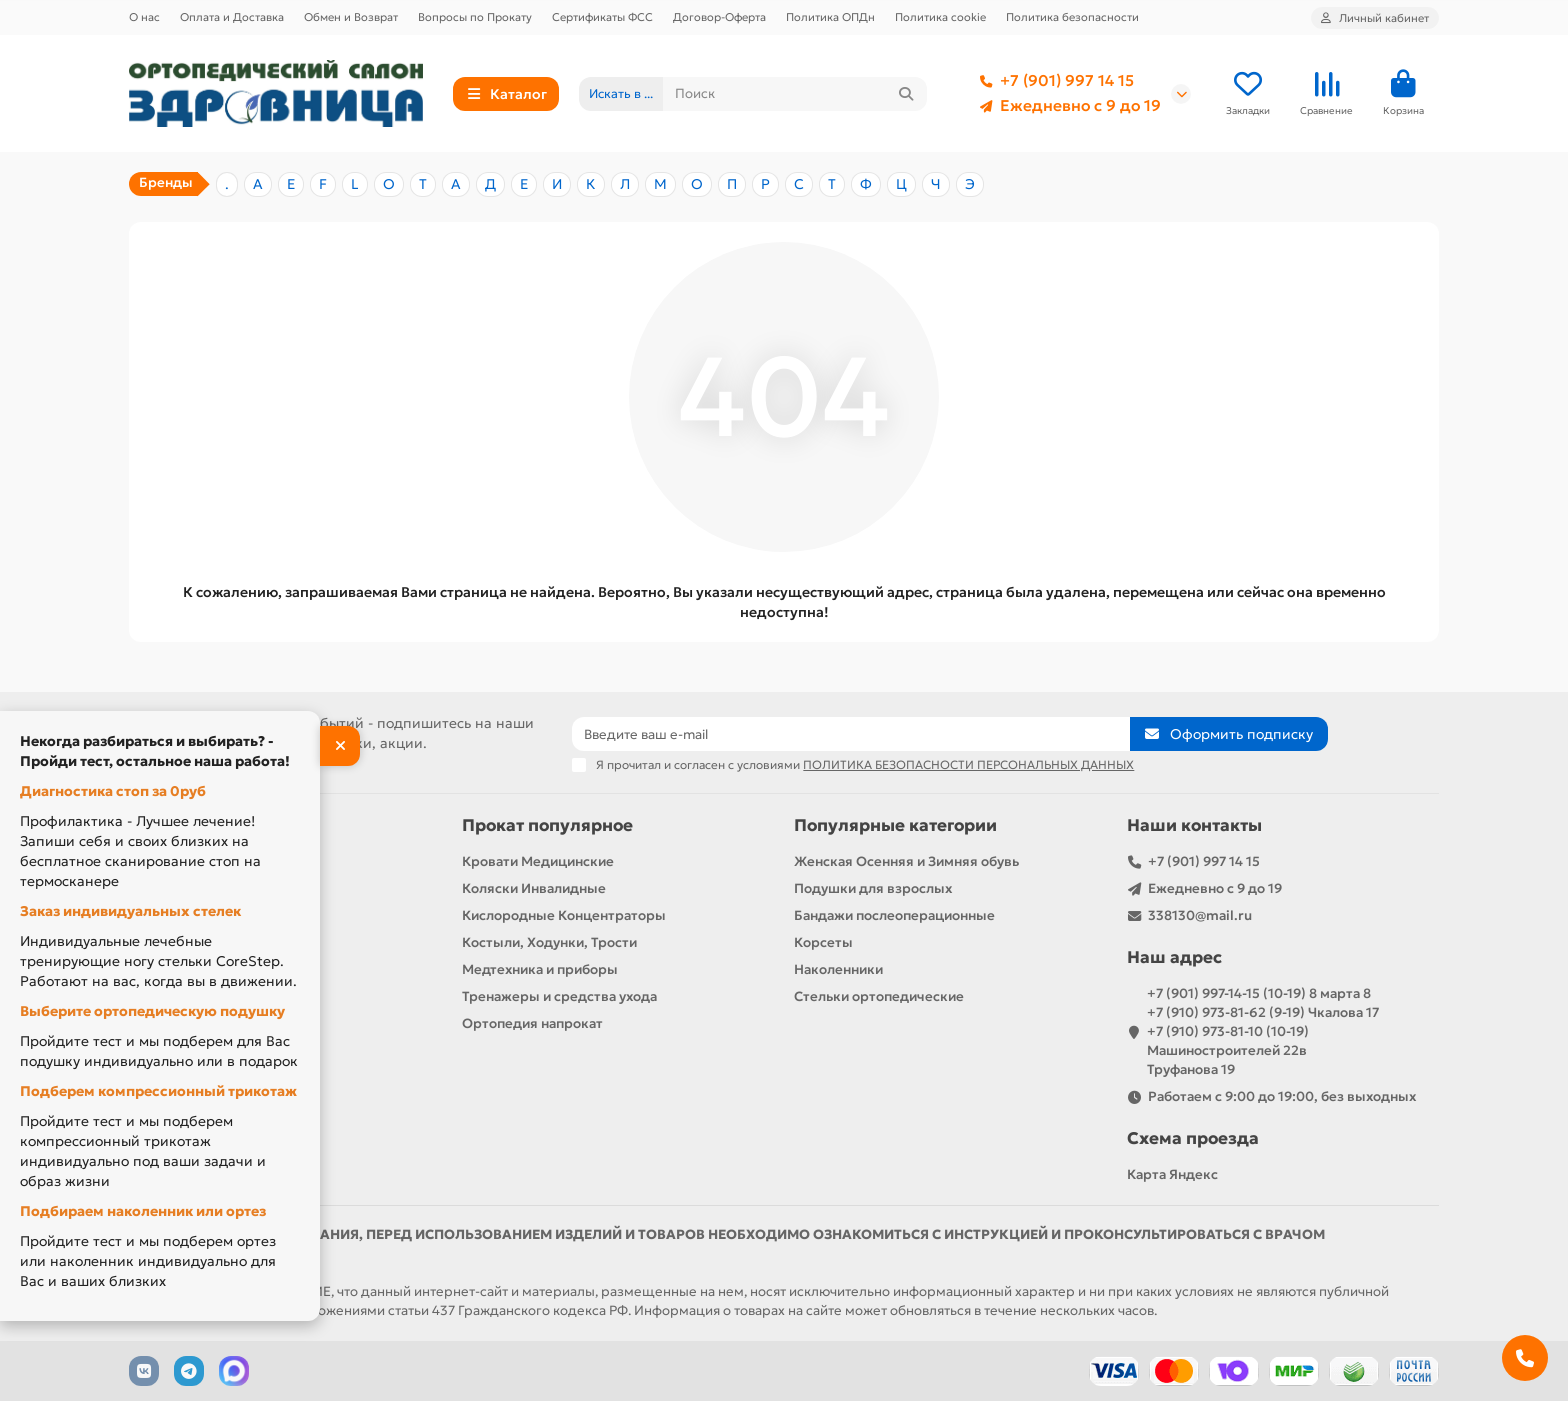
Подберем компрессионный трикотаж (158, 1091)
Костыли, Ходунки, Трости (549, 942)
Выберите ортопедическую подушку (152, 1011)
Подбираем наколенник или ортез (143, 1211)
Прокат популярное (547, 825)
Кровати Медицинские (538, 861)
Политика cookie (940, 17)
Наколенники (838, 969)
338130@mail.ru (1200, 915)
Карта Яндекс (1172, 1174)
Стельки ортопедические (879, 996)
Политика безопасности (1072, 17)
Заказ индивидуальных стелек (130, 911)
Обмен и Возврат (351, 17)
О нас (144, 17)
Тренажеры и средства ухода (559, 996)
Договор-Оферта (719, 17)
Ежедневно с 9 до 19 (1066, 106)
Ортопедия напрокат (532, 1023)
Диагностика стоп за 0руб (113, 791)
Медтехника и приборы (540, 969)
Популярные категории (895, 825)
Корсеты (823, 942)
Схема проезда (1193, 1138)
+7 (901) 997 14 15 (1053, 81)
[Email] (851, 734)
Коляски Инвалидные (534, 888)
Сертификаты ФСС (602, 17)
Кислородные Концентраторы (564, 915)
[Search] (795, 94)
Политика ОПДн (830, 17)
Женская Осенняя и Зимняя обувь (906, 861)
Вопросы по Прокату (475, 17)
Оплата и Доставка (232, 17)
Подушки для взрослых (873, 888)
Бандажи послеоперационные (894, 915)
